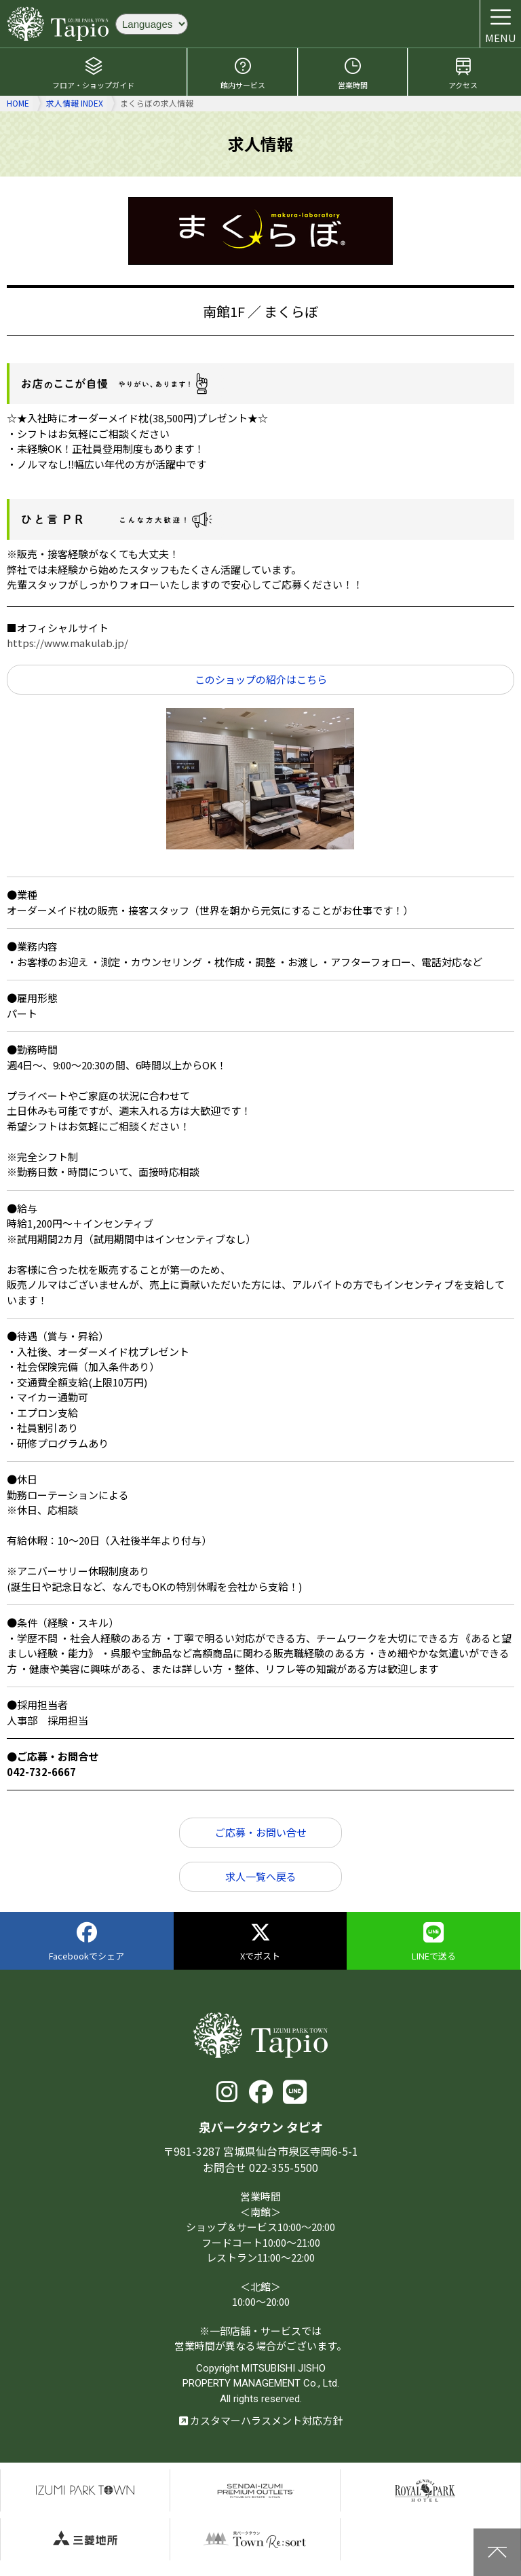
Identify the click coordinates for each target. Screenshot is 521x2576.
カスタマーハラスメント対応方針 (261, 2420)
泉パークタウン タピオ (58, 24)
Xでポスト (260, 1942)
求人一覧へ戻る (260, 1876)
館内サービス (242, 73)
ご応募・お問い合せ (261, 1832)
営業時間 (353, 73)
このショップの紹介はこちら (261, 679)
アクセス (463, 73)
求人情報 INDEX (74, 103)
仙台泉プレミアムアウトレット (254, 2490)
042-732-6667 (41, 1772)
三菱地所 (85, 2539)
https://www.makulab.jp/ (67, 643)
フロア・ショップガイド (93, 73)
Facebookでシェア (86, 1942)
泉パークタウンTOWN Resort (254, 2539)
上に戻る (497, 2552)
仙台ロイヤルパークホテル (425, 2490)
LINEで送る (434, 1942)
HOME (18, 103)
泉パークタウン (85, 2490)
